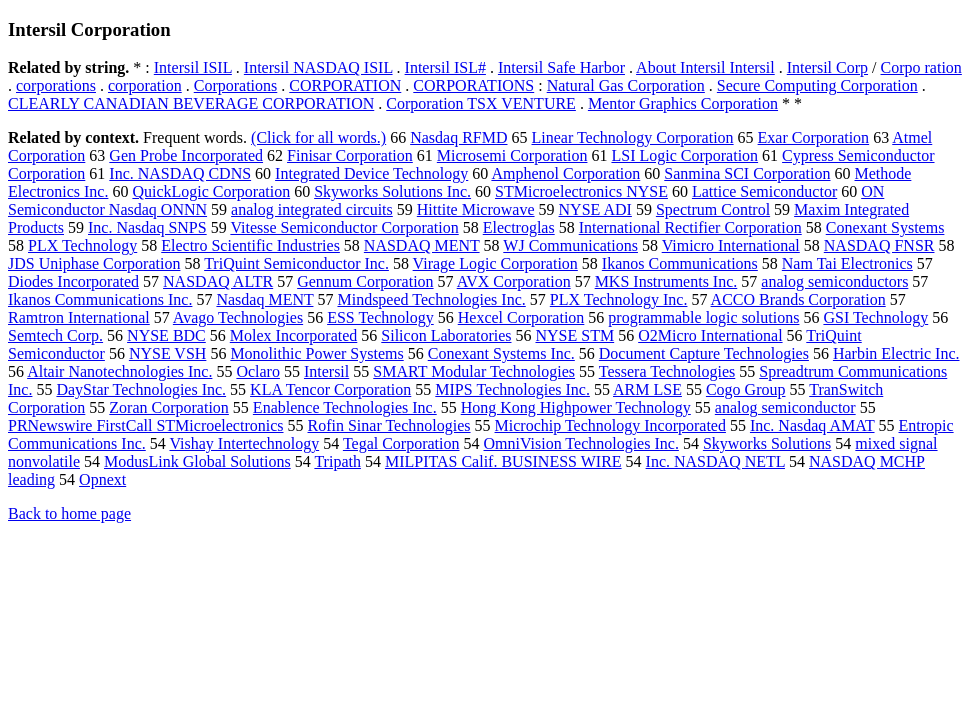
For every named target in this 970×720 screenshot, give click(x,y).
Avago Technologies (238, 317)
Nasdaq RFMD (458, 137)
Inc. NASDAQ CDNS (180, 173)
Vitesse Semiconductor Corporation (344, 227)
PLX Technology (82, 245)
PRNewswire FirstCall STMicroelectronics (146, 425)
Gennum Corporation (365, 281)
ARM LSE (647, 389)
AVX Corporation (514, 281)
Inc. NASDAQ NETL (715, 461)
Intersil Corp (827, 67)
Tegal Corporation (401, 443)
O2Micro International (710, 335)
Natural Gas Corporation (626, 85)
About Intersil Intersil (705, 67)
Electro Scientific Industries (250, 245)
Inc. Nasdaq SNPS (147, 227)
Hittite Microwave (476, 209)
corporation (145, 85)
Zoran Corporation (169, 407)
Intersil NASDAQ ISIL (318, 67)
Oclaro (258, 371)
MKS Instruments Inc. (666, 281)
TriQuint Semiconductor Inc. (296, 263)
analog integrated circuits (312, 209)
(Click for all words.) (318, 137)
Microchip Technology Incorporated (610, 425)
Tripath (337, 461)
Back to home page (69, 513)
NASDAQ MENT (422, 245)
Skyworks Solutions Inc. (392, 191)
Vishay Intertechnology (244, 443)
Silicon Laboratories (446, 335)
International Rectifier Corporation (690, 227)
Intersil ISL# (445, 67)
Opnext (102, 479)
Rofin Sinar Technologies (389, 425)
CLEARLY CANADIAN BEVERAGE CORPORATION (191, 103)
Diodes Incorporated (73, 281)
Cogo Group (746, 389)
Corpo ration (921, 67)
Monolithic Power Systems (316, 353)
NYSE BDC (166, 335)
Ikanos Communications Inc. (100, 299)
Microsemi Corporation (512, 155)
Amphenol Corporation (565, 173)
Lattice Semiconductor (764, 191)
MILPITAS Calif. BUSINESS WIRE (503, 461)
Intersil (326, 371)
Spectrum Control (713, 209)
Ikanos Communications (680, 263)
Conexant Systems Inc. (501, 353)
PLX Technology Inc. (619, 299)
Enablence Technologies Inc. (345, 407)
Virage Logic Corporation (495, 263)
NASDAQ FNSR (879, 245)
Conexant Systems (885, 227)
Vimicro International (731, 245)
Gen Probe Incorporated (186, 155)
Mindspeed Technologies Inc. (431, 299)
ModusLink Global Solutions (197, 461)
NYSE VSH (168, 353)
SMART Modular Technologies (474, 371)
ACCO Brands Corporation (798, 299)
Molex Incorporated (294, 335)
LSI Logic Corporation (684, 155)
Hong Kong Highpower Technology (576, 407)
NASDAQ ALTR (218, 281)
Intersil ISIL (193, 67)
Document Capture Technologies (704, 353)
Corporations (236, 85)
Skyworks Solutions (767, 443)
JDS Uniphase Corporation (94, 263)
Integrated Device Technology (371, 173)
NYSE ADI (595, 209)
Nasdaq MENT (264, 299)
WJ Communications (570, 245)
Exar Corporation (814, 137)
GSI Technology (875, 317)
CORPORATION (345, 85)
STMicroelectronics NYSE (581, 191)
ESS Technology (380, 317)
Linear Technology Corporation (633, 137)
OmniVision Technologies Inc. (581, 443)
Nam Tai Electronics (847, 263)
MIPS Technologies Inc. (512, 389)
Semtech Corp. (55, 335)
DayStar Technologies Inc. (141, 389)
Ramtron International (79, 317)
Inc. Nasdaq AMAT (812, 425)
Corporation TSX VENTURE (481, 103)
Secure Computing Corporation (817, 85)
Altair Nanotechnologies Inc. (119, 371)
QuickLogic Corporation (211, 191)
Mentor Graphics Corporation (683, 103)
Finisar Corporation (350, 155)
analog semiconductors (834, 281)
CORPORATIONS (473, 85)
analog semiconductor (785, 407)
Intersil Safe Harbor (561, 67)
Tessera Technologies (667, 371)
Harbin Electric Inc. (896, 353)
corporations (56, 85)
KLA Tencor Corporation (330, 389)
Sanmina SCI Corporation (747, 173)
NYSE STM (574, 335)
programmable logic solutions (703, 317)
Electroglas (519, 227)
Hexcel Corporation (521, 317)
